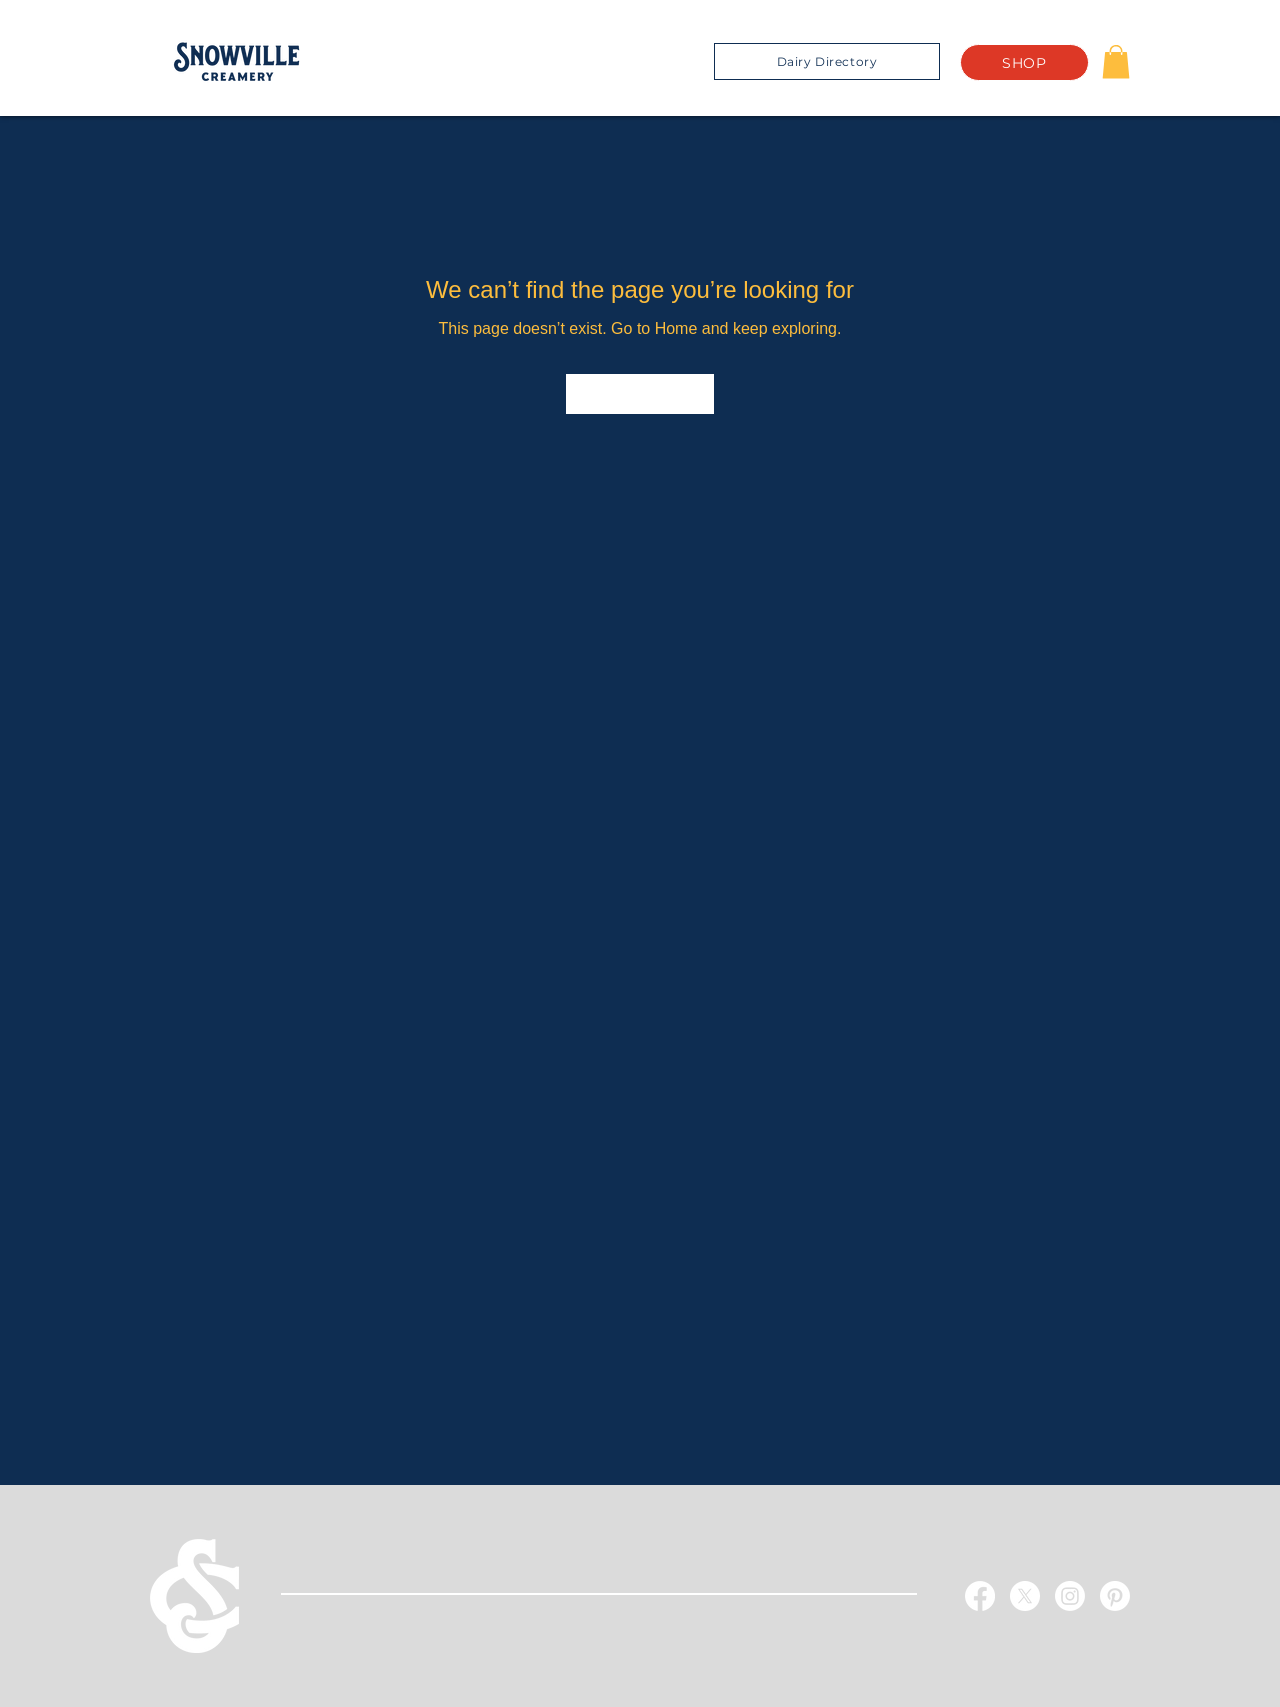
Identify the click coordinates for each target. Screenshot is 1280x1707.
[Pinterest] (1115, 1596)
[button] (1116, 61)
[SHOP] (1024, 62)
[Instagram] (1070, 1596)
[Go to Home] (640, 394)
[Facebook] (980, 1596)
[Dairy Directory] (827, 61)
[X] (1025, 1596)
